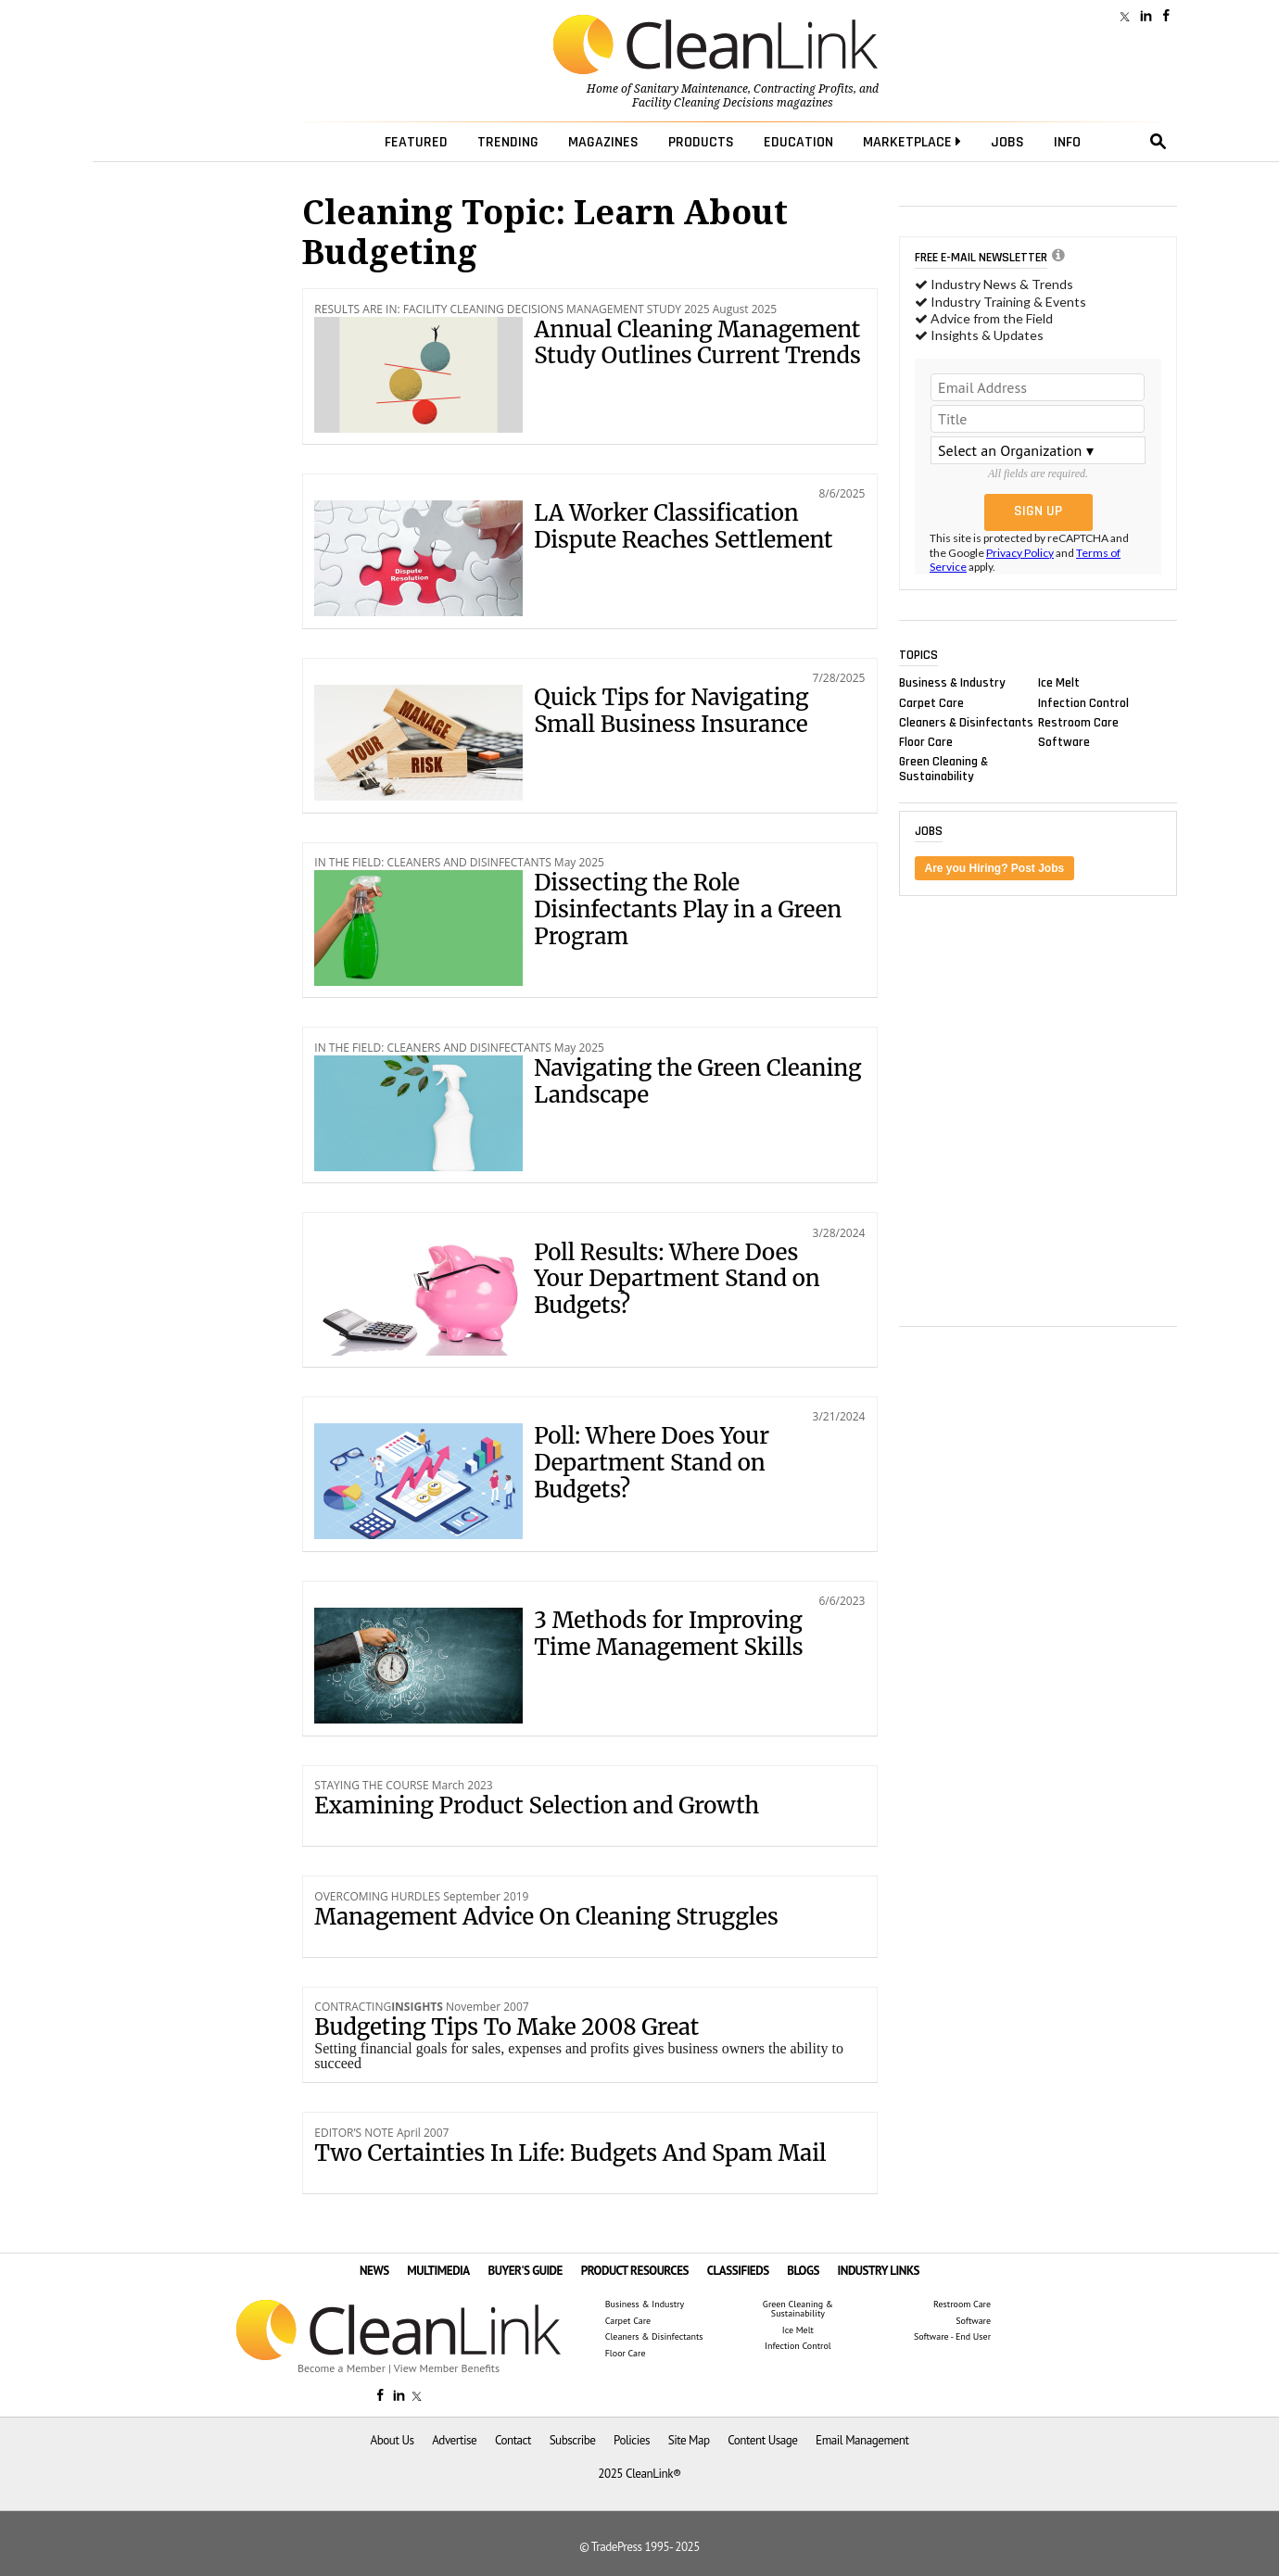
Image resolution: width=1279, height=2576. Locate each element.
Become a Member (342, 2368)
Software (1064, 741)
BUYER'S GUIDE (525, 2271)
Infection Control (1083, 702)
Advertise (454, 2440)
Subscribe (573, 2440)
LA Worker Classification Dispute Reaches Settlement (683, 526)
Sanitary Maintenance (691, 88)
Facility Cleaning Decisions (703, 102)
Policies (632, 2440)
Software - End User (952, 2337)
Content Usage (762, 2440)
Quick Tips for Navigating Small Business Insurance (671, 711)
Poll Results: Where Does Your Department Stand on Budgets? (676, 1279)
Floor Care (926, 741)
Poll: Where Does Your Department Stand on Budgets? (651, 1462)
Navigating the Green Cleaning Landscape (697, 1081)
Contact (513, 2440)
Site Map (689, 2440)
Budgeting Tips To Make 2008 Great (506, 2027)
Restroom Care (1078, 721)
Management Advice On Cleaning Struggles (546, 1916)
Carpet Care (931, 702)
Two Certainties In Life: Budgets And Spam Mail (570, 2153)
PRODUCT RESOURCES (635, 2271)
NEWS (374, 2271)
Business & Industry (952, 683)
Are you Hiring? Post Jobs (995, 868)
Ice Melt (1059, 683)
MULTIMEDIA (438, 2271)
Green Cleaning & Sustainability (943, 769)
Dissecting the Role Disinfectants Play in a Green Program (688, 909)
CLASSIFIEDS (738, 2271)
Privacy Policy (1020, 553)
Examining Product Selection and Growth (536, 1805)
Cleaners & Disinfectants (966, 721)
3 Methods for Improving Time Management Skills (669, 1633)
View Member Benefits (447, 2368)
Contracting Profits (803, 88)
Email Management (862, 2440)
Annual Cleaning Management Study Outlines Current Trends (697, 343)
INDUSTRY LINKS (879, 2271)
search (1158, 142)
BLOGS (803, 2271)
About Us (392, 2440)
